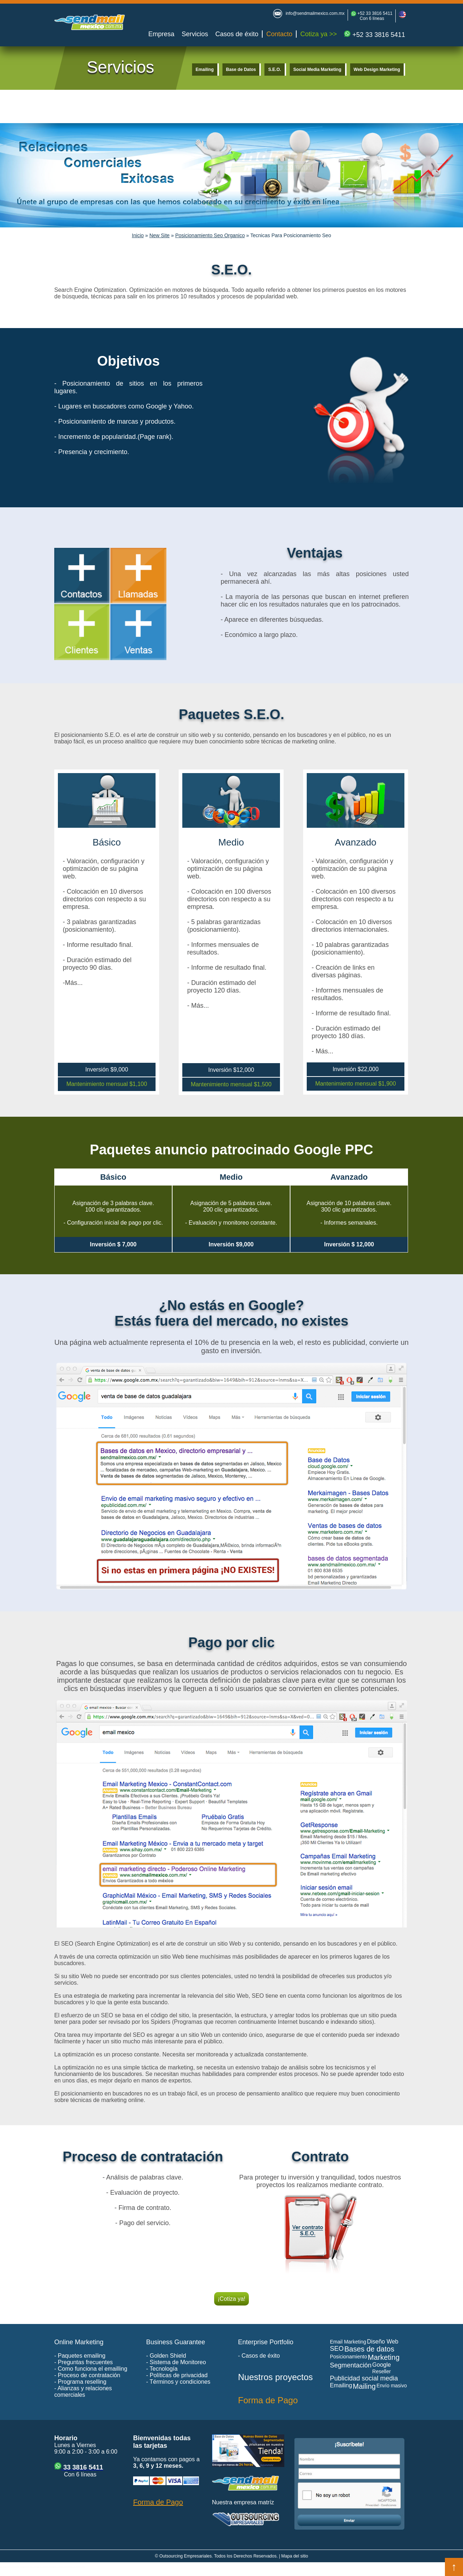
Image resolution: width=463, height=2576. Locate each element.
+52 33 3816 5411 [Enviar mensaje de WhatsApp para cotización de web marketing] (374, 34)
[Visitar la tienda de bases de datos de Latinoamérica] (250, 2465)
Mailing (364, 2386)
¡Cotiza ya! (231, 2299)
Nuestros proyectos (275, 2377)
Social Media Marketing (317, 69)
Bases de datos (369, 2349)
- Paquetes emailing (79, 2356)
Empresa (161, 34)
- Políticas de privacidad (177, 2375)
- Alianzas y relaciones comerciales (83, 2391)
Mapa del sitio (294, 2556)
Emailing (205, 69)
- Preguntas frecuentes (83, 2362)
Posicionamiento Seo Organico (210, 235)
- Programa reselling (80, 2382)
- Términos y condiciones (178, 2382)
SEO (337, 2348)
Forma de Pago (268, 2400)
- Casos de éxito (259, 2356)
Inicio (138, 235)
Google (381, 2365)
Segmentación (350, 2365)
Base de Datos (241, 69)
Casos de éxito (236, 34)
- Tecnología (162, 2369)
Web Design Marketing (377, 69)
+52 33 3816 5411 (374, 13)
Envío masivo (392, 2385)
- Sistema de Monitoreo (176, 2362)
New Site (159, 235)
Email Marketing (348, 2342)
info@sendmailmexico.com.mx (315, 13)
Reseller (381, 2371)
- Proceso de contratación (87, 2375)
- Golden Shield (166, 2356)
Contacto (279, 34)
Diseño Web (382, 2341)
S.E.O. (274, 69)
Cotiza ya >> (318, 34)
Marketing (384, 2357)
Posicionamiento (348, 2356)
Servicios (195, 34)
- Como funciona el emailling (90, 2369)
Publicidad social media (364, 2378)
